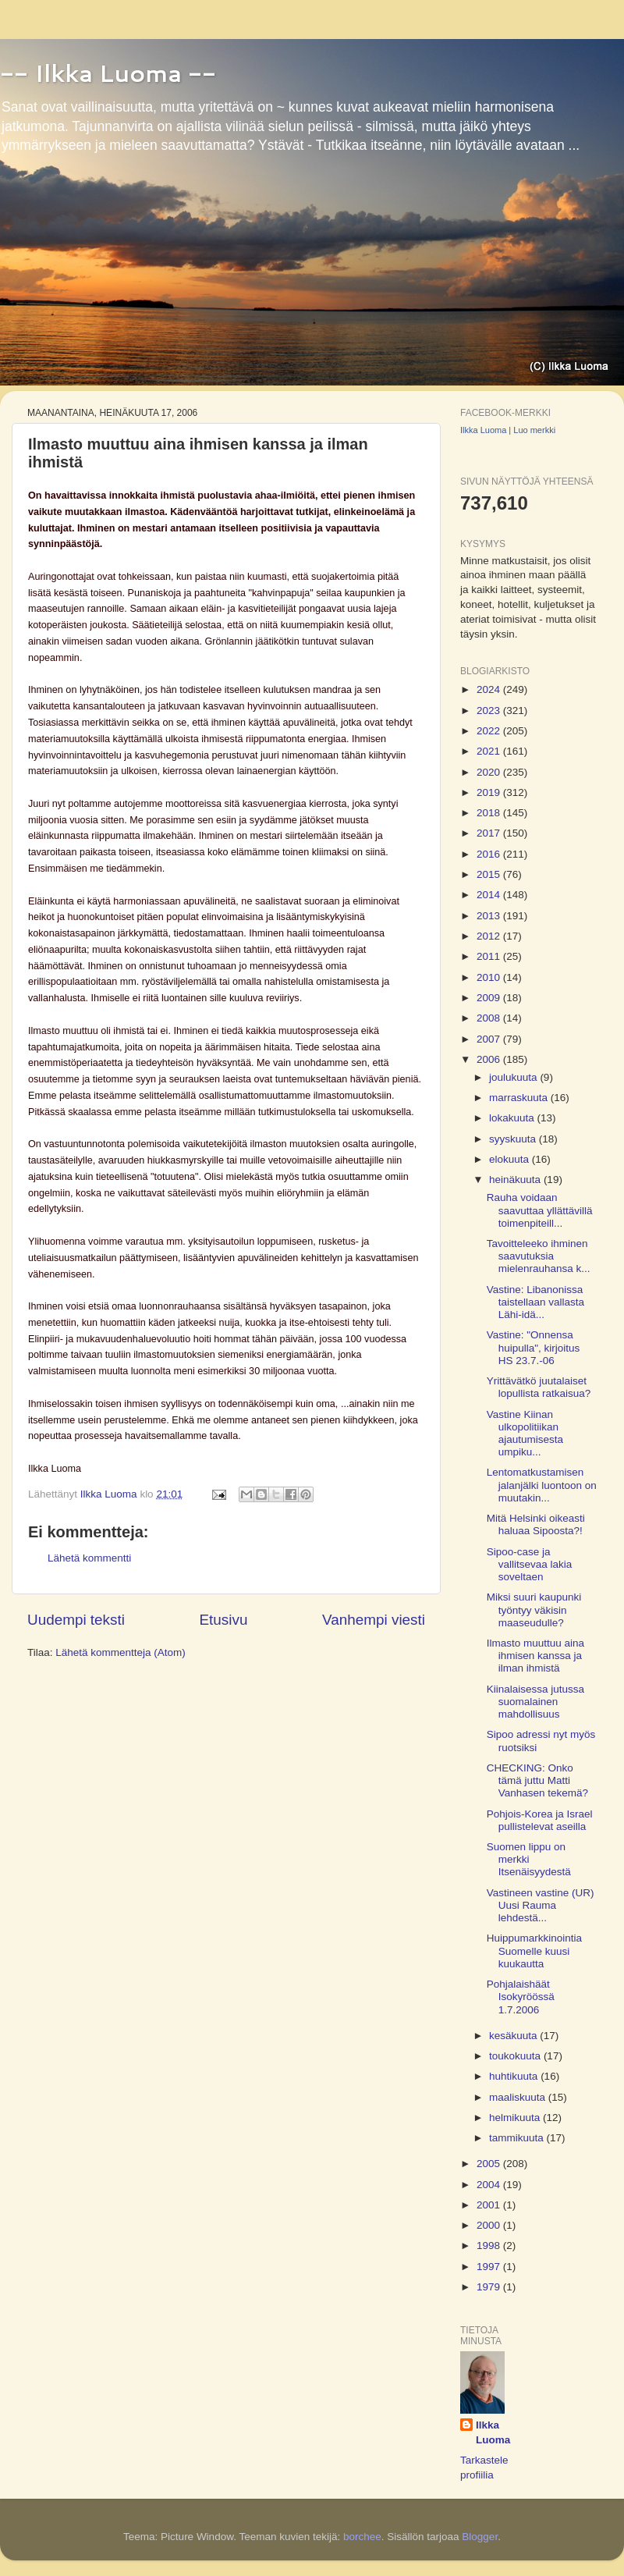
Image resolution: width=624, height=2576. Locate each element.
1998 (490, 2245)
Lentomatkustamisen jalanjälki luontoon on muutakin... (542, 1484)
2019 (490, 792)
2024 (490, 689)
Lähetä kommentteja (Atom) (120, 1652)
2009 (490, 998)
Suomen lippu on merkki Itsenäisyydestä (529, 1859)
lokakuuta (513, 1118)
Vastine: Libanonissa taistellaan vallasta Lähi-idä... (535, 1302)
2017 (490, 833)
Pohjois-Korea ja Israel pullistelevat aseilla (540, 1820)
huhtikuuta (515, 2076)
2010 (490, 977)
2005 (490, 2163)
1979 (490, 2287)
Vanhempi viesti (373, 1619)
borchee (362, 2536)
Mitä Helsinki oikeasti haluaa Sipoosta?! (536, 1524)
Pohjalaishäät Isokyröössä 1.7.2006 (521, 1996)
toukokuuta (516, 2056)
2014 (490, 895)
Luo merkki (534, 430)
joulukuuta (514, 1077)
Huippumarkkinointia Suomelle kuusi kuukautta (534, 1950)
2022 (490, 731)
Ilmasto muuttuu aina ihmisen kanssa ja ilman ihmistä (535, 1655)
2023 (490, 710)
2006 (490, 1059)
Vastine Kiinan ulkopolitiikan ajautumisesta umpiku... (525, 1434)
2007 (490, 1039)
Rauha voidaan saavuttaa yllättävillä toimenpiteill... (540, 1210)
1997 (490, 2266)
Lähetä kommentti (89, 1558)
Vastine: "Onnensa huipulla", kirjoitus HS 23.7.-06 (533, 1347)
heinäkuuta (516, 1179)
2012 (490, 936)
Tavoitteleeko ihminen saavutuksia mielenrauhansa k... (538, 1256)
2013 (490, 916)
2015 (490, 874)
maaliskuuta (518, 2097)
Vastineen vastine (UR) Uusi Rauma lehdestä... (540, 1905)
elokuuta (510, 1159)
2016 (490, 854)
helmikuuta (516, 2117)
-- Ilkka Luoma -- (108, 73)
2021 (490, 751)
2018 (490, 813)
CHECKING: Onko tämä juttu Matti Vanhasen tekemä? (537, 1780)
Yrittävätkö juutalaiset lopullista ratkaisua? (539, 1387)
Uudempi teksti (76, 1619)
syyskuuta (514, 1139)
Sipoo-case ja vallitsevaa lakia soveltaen (530, 1564)
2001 (490, 2205)
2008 (490, 1018)
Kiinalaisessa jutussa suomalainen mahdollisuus (535, 1701)
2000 (490, 2225)
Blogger (480, 2536)
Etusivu (224, 1619)
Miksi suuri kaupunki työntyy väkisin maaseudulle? (534, 1609)
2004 (490, 2184)
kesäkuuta (514, 2035)
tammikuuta (518, 2138)
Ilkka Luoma (483, 430)
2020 (490, 772)
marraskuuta (520, 1097)
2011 (490, 956)
